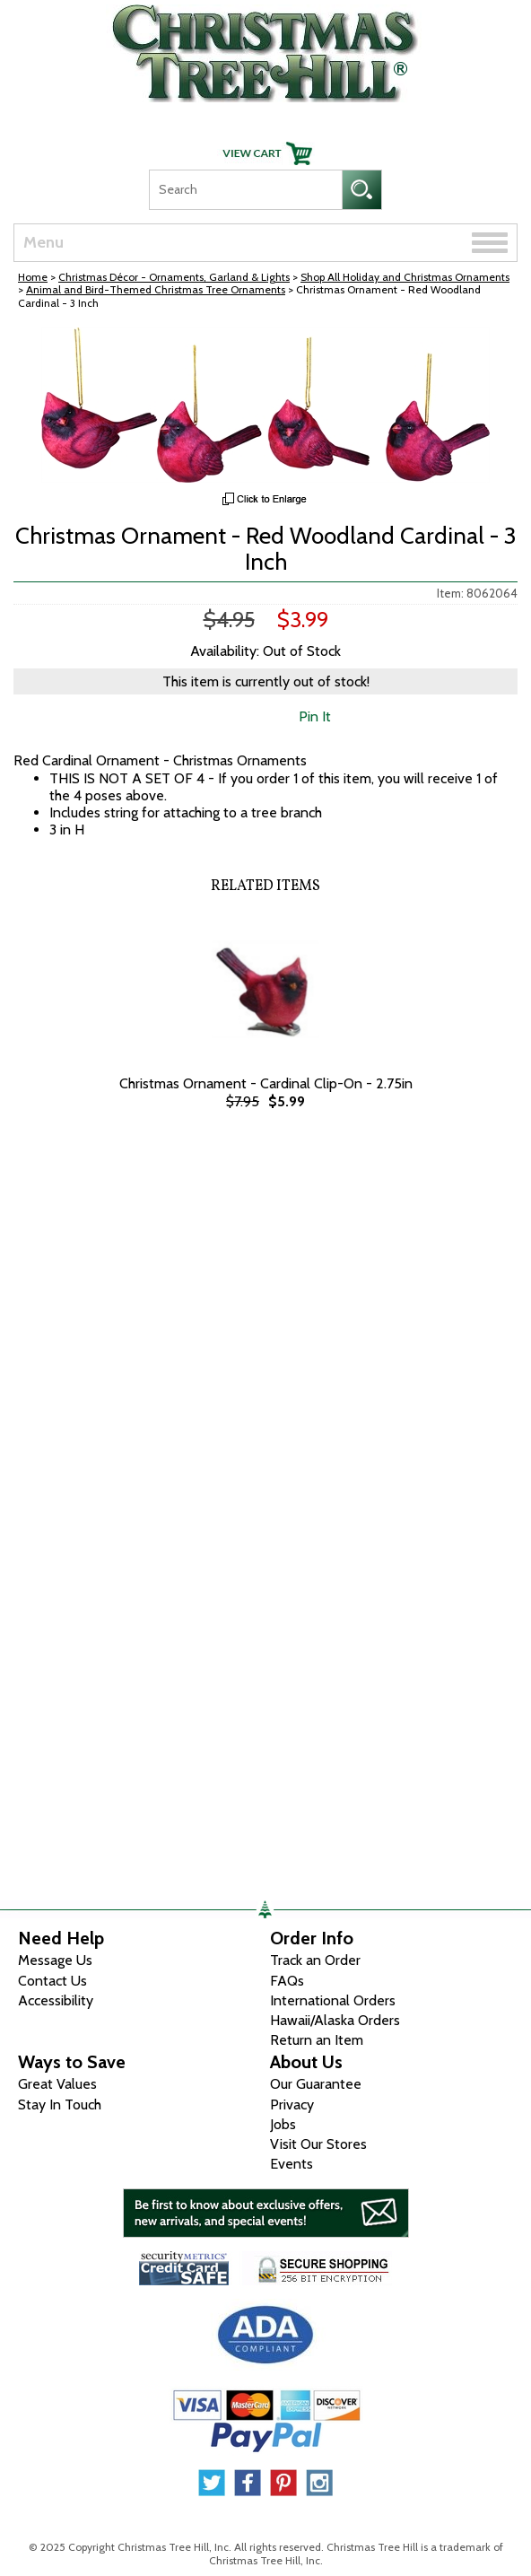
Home (33, 277)
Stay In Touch (59, 2104)
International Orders (333, 2000)
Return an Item (316, 2039)
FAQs (287, 1980)
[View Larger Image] (265, 405)
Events (291, 2163)
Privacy (292, 2104)
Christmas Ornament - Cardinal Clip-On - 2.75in (266, 1083)
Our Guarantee (315, 2083)
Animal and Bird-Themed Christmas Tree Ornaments (155, 289)
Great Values (57, 2083)
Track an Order (315, 1960)
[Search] (245, 190)
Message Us (55, 1960)
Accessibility (55, 2000)
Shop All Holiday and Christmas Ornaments (404, 277)
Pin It (315, 716)
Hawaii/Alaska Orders (335, 2020)
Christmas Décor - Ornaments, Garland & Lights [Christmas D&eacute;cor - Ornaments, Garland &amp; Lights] (174, 277)
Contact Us (52, 1980)
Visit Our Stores (318, 2143)
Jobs (283, 2124)
